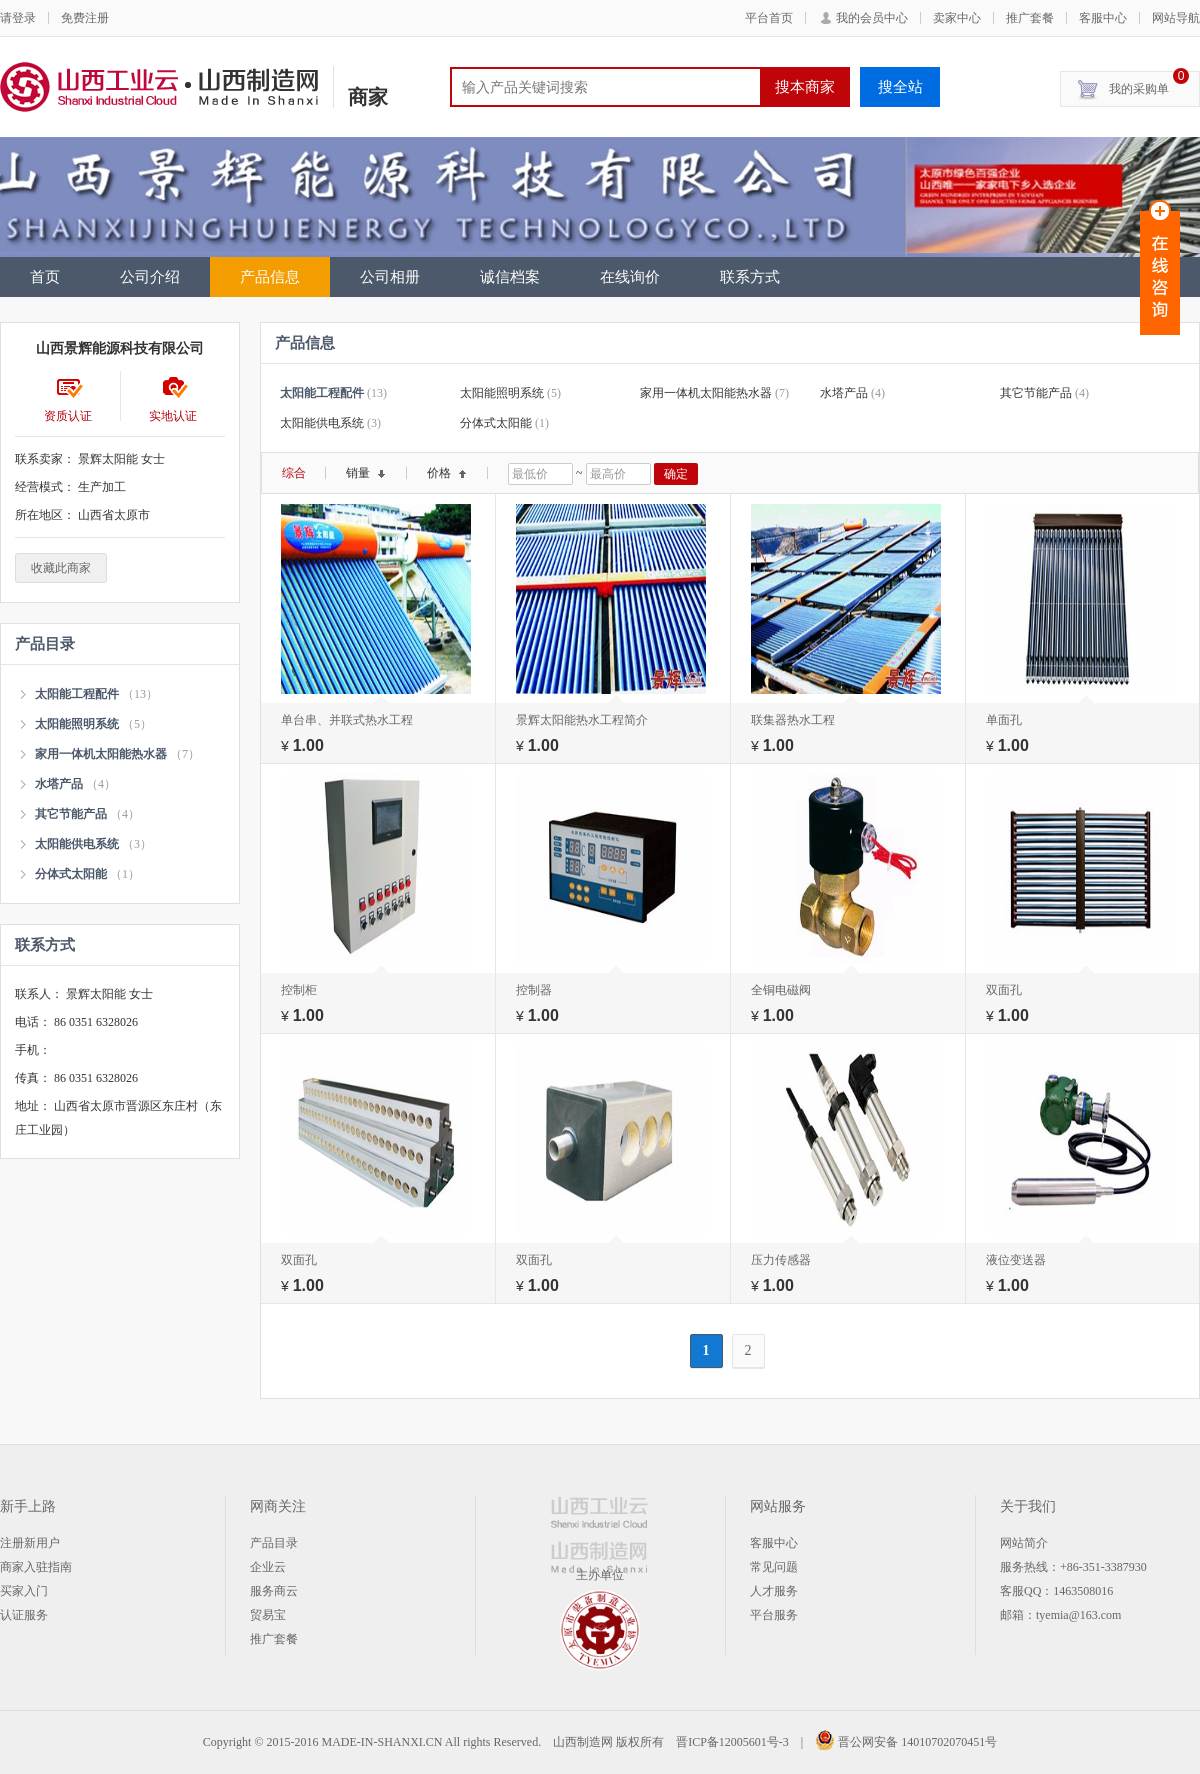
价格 (447, 473)
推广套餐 (1030, 18)
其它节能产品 (71, 814)
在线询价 (630, 277)
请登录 (18, 18)
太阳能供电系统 (77, 844)
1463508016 (1083, 1591)
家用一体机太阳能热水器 (101, 754)
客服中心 (1103, 18)
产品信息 (270, 277)
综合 (294, 473)
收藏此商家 (61, 568)
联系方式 (750, 277)
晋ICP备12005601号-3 (732, 1742)
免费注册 (85, 18)
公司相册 (390, 277)
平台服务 (774, 1615)
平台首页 (769, 18)
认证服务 (24, 1615)
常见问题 (774, 1567)
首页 (45, 277)
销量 (366, 473)
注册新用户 (30, 1543)
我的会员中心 (872, 18)
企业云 (268, 1567)
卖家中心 (957, 18)
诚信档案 (510, 277)
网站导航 (1176, 18)
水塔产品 (59, 784)
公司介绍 (150, 277)
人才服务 (774, 1591)
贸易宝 (268, 1615)
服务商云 (274, 1591)
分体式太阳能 (71, 874)
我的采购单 (1149, 83)
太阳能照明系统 (77, 724)
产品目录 (274, 1543)
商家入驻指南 (36, 1567)
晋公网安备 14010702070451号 (906, 1742)
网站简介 (1024, 1543)
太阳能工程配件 (77, 694)
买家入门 (24, 1591)
